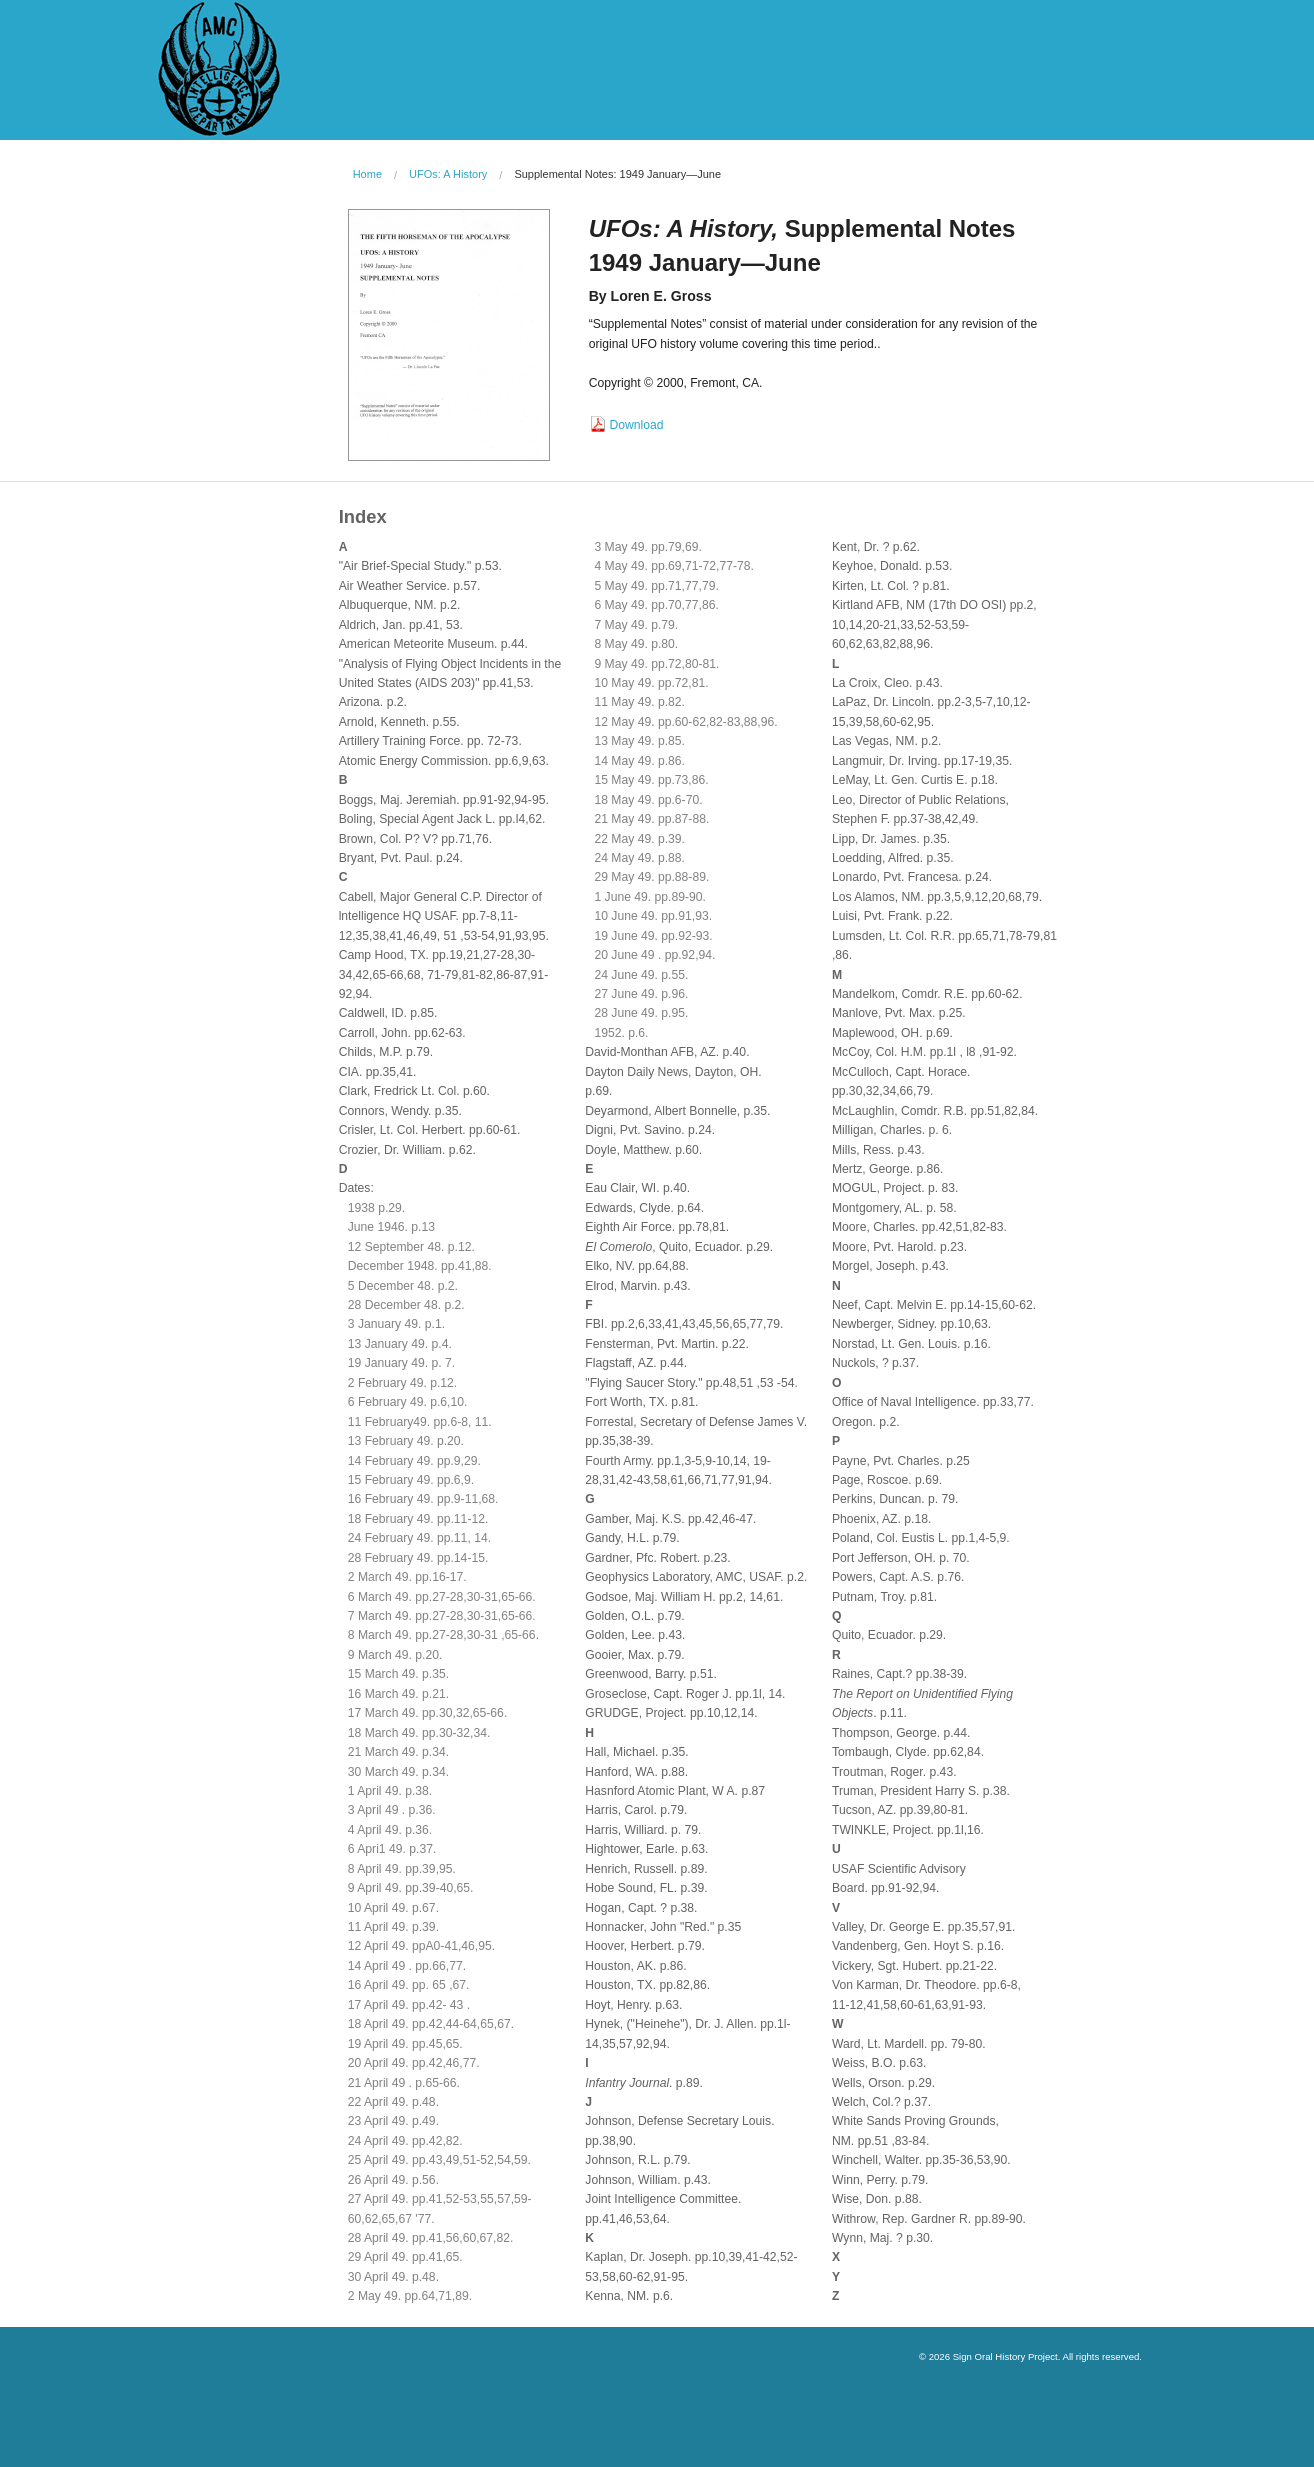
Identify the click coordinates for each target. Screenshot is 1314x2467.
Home (367, 174)
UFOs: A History (448, 174)
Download (637, 425)
